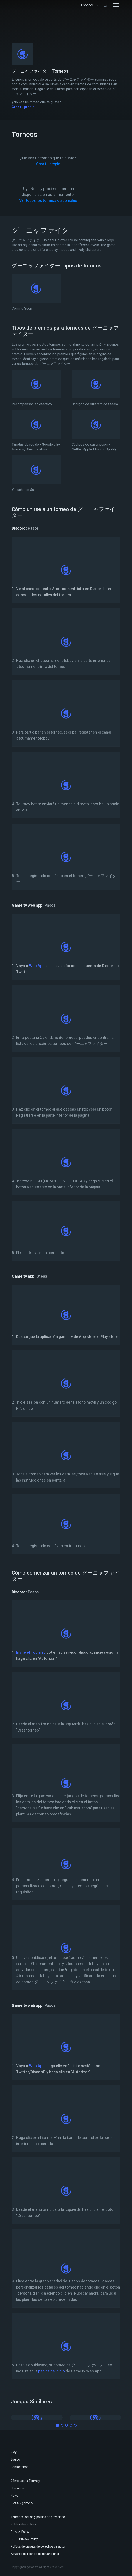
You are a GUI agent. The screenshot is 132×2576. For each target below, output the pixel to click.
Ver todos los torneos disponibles (48, 200)
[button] (57, 2425)
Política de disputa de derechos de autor (38, 2546)
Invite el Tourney (30, 1652)
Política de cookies (23, 2524)
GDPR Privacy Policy (24, 2539)
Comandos (18, 2488)
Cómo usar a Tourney (25, 2481)
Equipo (15, 2459)
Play (14, 2452)
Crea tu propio (23, 107)
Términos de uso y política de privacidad (38, 2517)
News (14, 2495)
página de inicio (51, 2371)
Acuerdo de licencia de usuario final (35, 2554)
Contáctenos (19, 2467)
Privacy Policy (20, 2531)
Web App (37, 965)
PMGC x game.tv (22, 2503)
